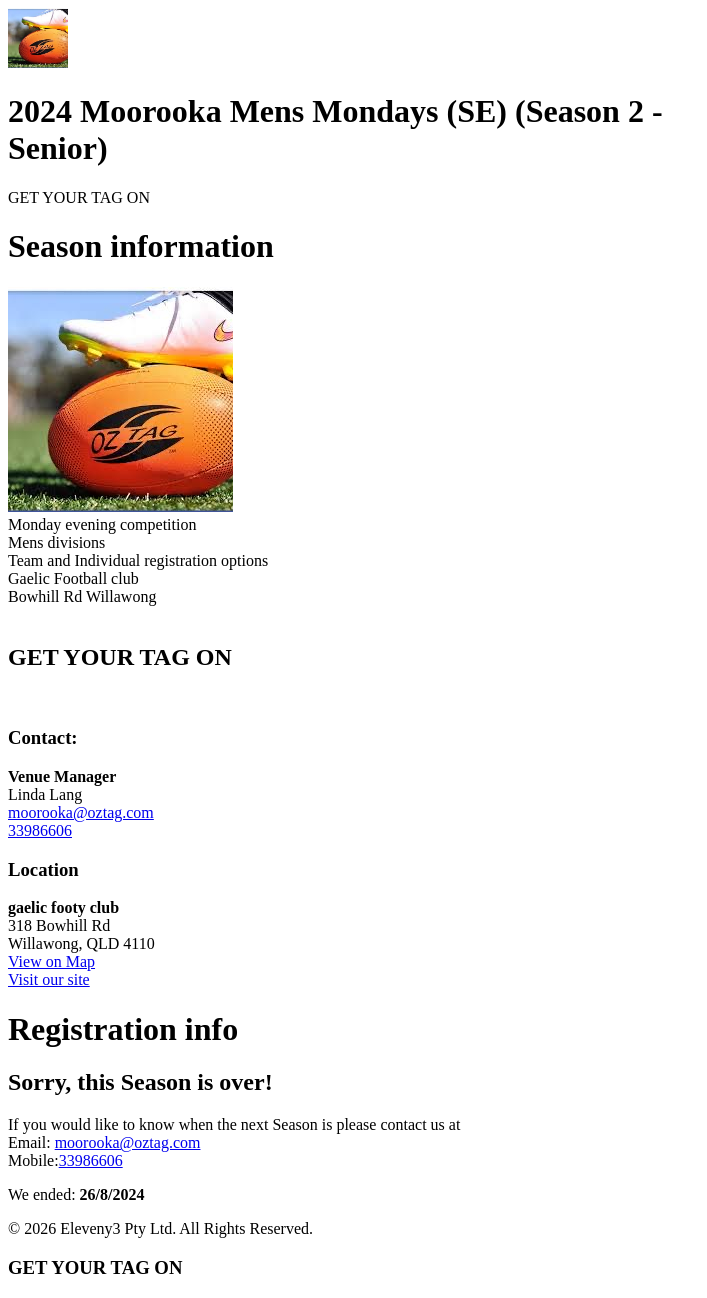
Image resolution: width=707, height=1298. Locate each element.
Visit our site (49, 979)
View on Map (51, 961)
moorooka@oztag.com (81, 812)
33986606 (40, 830)
